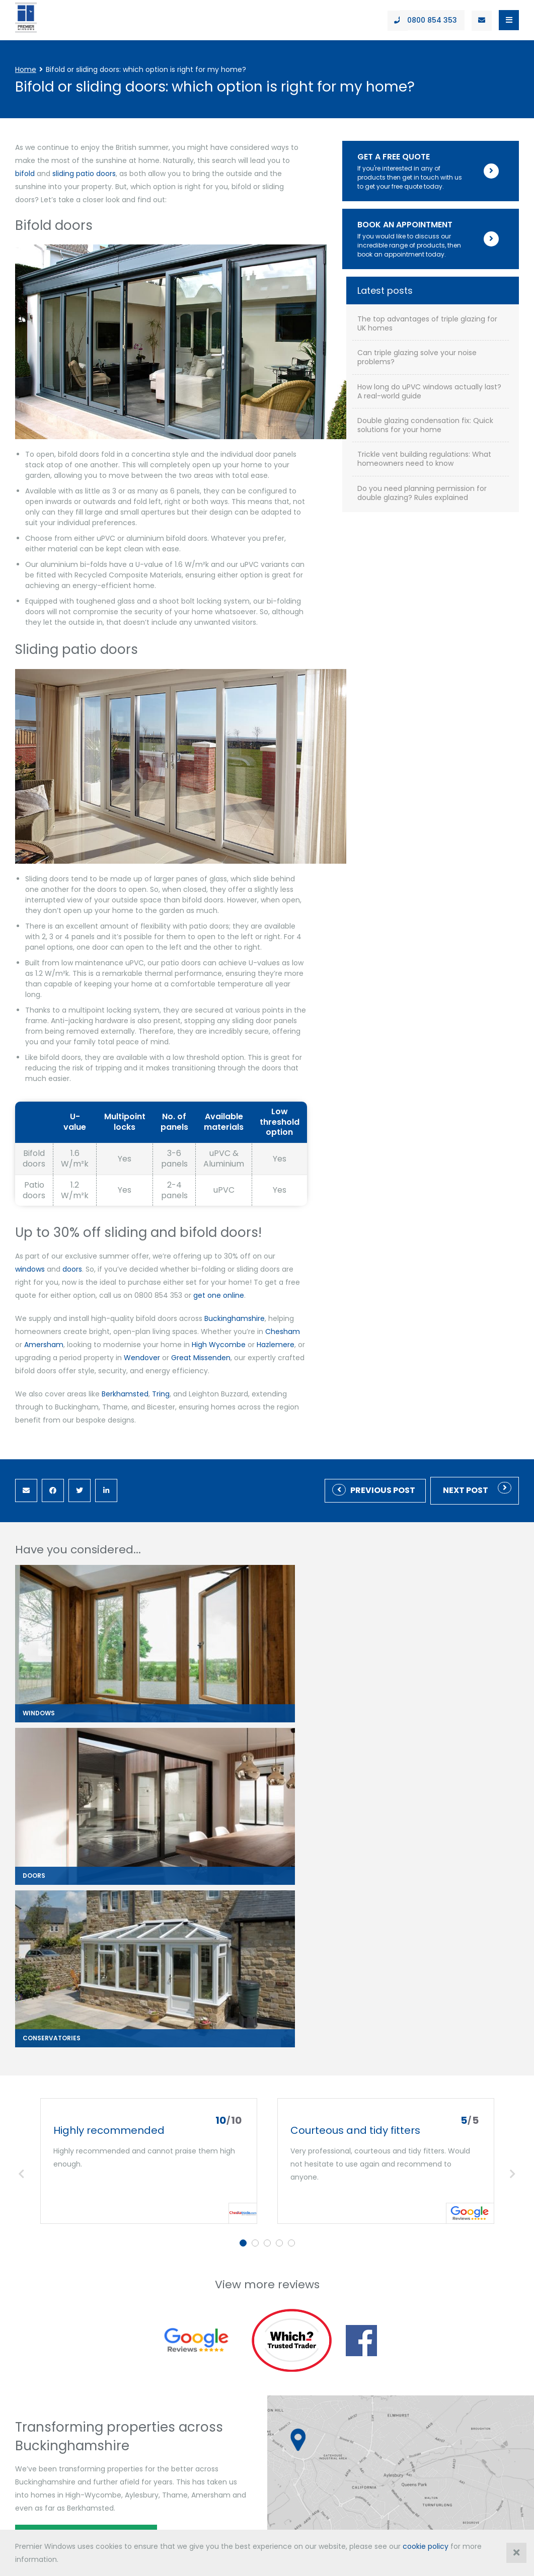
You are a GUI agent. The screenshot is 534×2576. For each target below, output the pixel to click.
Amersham (282, 1290)
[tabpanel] (148, 1713)
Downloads (148, 2300)
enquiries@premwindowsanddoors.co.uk (448, 2419)
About (139, 2262)
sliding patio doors (294, 160)
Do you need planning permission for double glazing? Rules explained (460, 640)
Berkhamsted (125, 1340)
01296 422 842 (494, 2405)
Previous (21, 1726)
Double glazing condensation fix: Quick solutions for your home (460, 544)
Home (25, 69)
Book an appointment (77, 2096)
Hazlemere (187, 1303)
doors (334, 1215)
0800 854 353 (37, 2440)
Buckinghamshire (234, 1277)
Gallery (140, 2338)
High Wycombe (131, 1303)
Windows (32, 2262)
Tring (161, 1340)
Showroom (147, 2318)
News (138, 2357)
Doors (26, 2281)
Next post (465, 1436)
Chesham (234, 1290)
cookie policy (425, 2546)
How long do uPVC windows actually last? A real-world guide (460, 502)
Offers (139, 2281)
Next (512, 1726)
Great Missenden (54, 1316)
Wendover (346, 1303)
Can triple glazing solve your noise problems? (458, 463)
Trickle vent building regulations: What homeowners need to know (456, 592)
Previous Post (382, 1436)
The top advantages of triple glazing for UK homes (458, 425)
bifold (235, 160)
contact (27, 2508)
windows (292, 1215)
